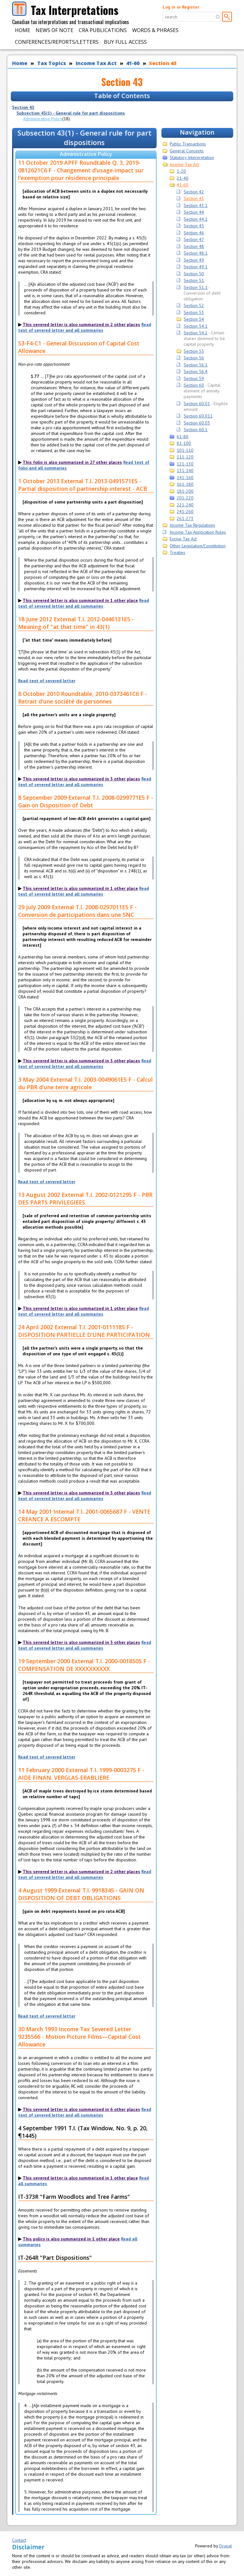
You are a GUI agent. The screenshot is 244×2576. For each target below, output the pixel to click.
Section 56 (194, 358)
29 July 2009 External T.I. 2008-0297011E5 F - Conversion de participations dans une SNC (77, 910)
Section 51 (194, 280)
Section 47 (194, 239)
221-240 (185, 505)
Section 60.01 (197, 403)
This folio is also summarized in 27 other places (72, 462)
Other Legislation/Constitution (198, 546)
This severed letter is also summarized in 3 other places (81, 779)
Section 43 (162, 63)
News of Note (54, 30)
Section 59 (194, 378)
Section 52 (194, 305)
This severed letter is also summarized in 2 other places (81, 324)
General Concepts (187, 151)
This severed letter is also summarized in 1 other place (80, 600)
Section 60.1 (195, 429)
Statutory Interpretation (192, 157)
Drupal (225, 2546)
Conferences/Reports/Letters (56, 41)
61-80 (182, 436)
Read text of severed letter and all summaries (84, 327)
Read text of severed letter (46, 681)
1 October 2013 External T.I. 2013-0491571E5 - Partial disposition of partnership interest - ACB (82, 484)
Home (22, 30)
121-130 (185, 464)
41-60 (132, 63)
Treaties (177, 552)
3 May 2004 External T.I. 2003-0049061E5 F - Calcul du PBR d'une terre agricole (85, 1083)
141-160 (185, 477)
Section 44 (194, 212)
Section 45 (194, 226)
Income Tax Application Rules (198, 532)
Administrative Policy (42, 119)
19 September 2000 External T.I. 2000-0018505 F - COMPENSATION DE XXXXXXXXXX (84, 1664)
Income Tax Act (96, 63)
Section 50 (194, 274)
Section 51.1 (195, 287)
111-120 (185, 457)
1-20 (181, 171)
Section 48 (194, 246)
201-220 (185, 498)
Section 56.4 (195, 371)
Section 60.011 (198, 416)
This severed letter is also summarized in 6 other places (81, 2109)
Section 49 (194, 260)
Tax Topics (51, 63)
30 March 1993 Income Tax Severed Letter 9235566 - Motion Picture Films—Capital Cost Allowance (79, 2036)
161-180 (185, 484)
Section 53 (194, 312)
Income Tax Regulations (192, 525)
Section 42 (194, 192)
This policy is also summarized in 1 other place (71, 2239)
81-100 (184, 443)
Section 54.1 (195, 326)
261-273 (185, 518)
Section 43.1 (195, 205)
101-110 (185, 450)
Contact (19, 2540)
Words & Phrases (155, 30)
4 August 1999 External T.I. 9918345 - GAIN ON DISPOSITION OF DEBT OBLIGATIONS (81, 1894)
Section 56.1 (195, 365)
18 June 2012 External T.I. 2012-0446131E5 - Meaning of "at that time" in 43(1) (76, 623)
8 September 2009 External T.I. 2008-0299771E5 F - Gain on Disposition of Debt (85, 801)
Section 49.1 (195, 267)
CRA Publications (103, 30)
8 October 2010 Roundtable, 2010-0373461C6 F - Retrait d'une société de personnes (82, 697)
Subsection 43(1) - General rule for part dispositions (71, 113)
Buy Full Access (125, 41)
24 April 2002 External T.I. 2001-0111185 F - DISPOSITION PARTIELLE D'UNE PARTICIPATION (84, 1330)
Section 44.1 (195, 219)
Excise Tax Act (183, 539)
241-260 (185, 511)
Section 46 (194, 233)
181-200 (185, 491)
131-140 (185, 470)
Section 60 (194, 385)
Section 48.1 (195, 253)
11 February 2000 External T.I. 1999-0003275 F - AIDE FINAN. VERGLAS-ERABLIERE (81, 1773)
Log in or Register (181, 7)
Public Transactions (188, 144)
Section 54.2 (195, 333)
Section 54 (194, 319)
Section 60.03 (197, 423)
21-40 (182, 178)
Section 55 (194, 351)
